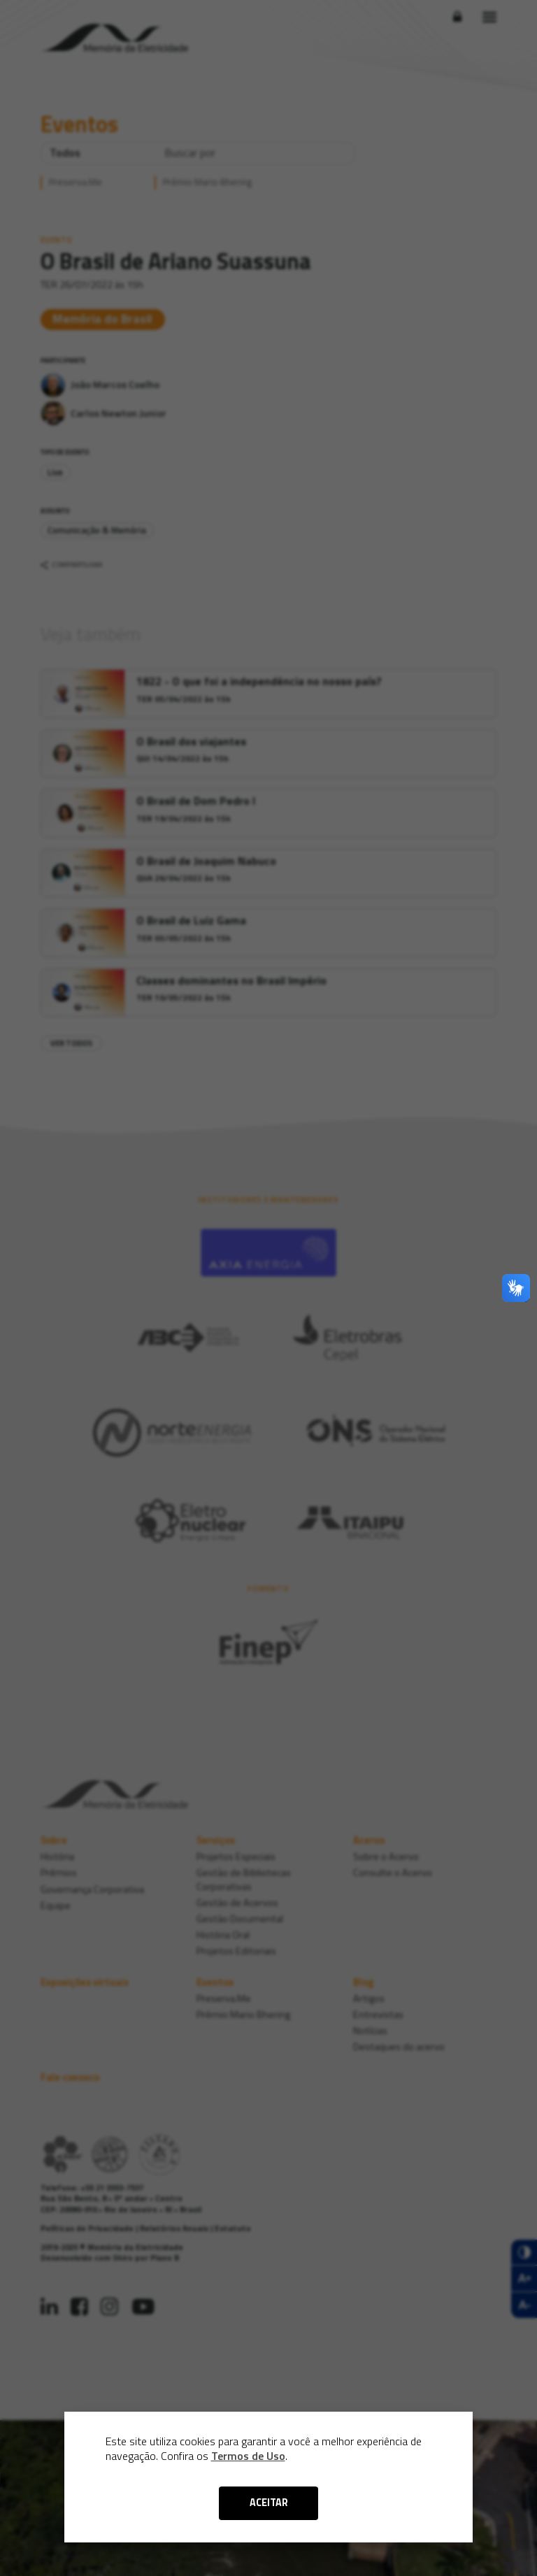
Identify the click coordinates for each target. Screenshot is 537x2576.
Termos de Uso (248, 2455)
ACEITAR (269, 2502)
